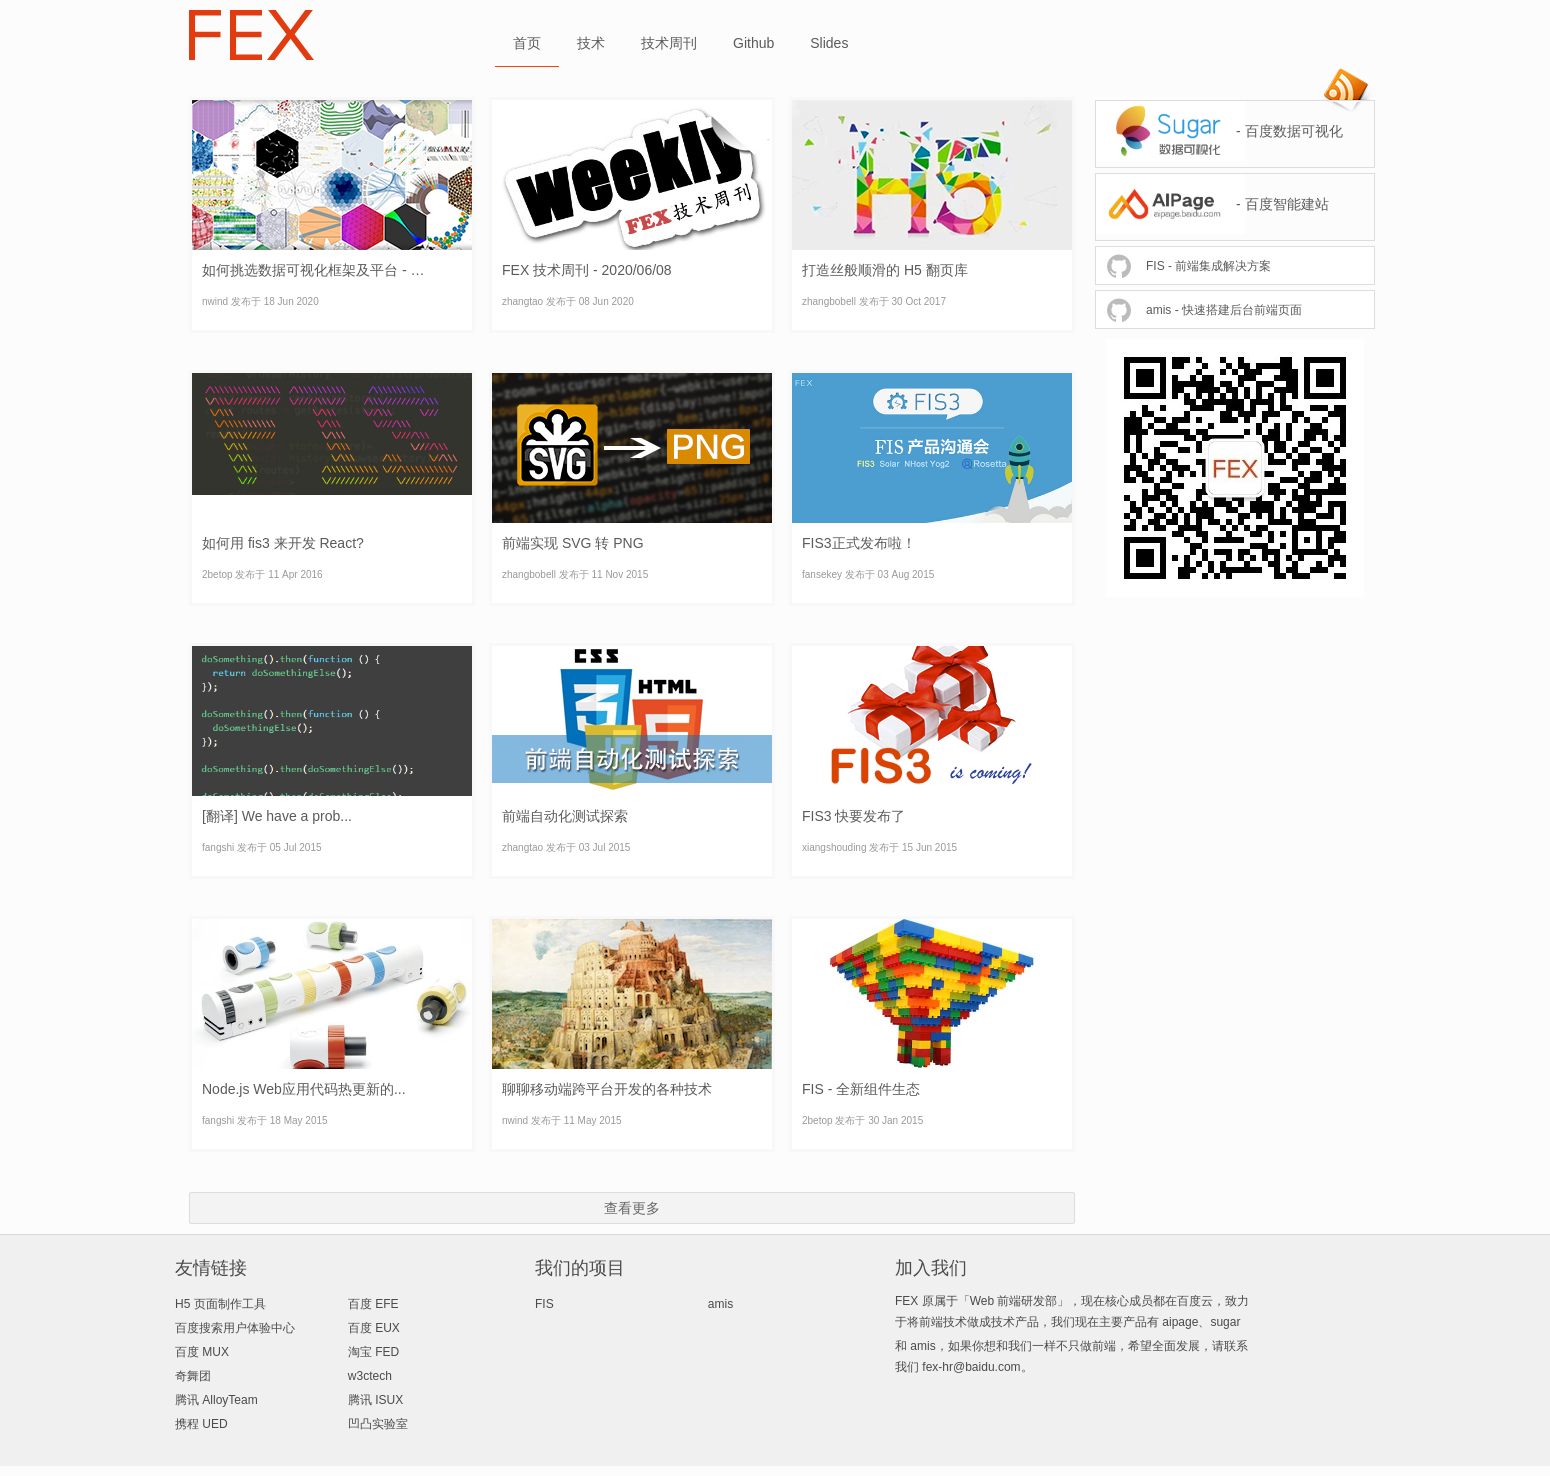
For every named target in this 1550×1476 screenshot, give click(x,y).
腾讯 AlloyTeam (216, 1400)
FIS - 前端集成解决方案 (1208, 266)
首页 (527, 43)
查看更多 (632, 1208)
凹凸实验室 (378, 1424)
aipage (1180, 1322)
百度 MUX (202, 1352)
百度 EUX (374, 1328)
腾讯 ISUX (375, 1400)
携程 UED (201, 1424)
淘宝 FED (373, 1352)
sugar (1225, 1322)
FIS (544, 1304)
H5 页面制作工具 (220, 1304)
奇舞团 (193, 1376)
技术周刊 (669, 43)
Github (753, 43)
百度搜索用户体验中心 (235, 1328)
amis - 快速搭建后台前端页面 (1224, 310)
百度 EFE (373, 1304)
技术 (591, 43)
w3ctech (370, 1376)
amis (720, 1304)
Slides (829, 43)
